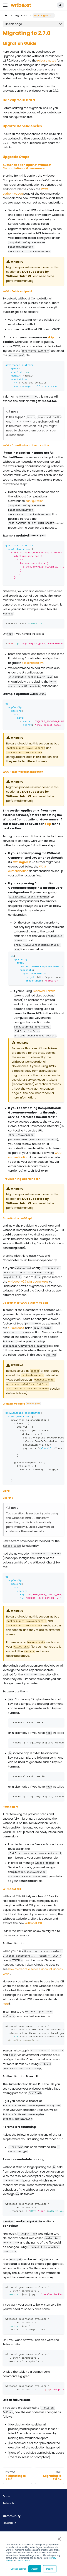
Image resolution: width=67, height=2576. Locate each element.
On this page (13, 24)
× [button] (59, 2539)
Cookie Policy (23, 2560)
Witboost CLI (33, 1923)
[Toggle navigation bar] (5, 5)
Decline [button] (49, 2569)
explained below (32, 663)
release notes (46, 60)
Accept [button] (34, 2569)
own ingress (21, 862)
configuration (34, 501)
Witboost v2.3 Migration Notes (28, 1281)
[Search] (60, 5)
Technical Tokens (44, 991)
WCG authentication (40, 1088)
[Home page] (6, 15)
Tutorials (8, 2503)
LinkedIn (9, 2523)
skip (51, 337)
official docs (16, 1328)
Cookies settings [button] (18, 2569)
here (6, 2004)
